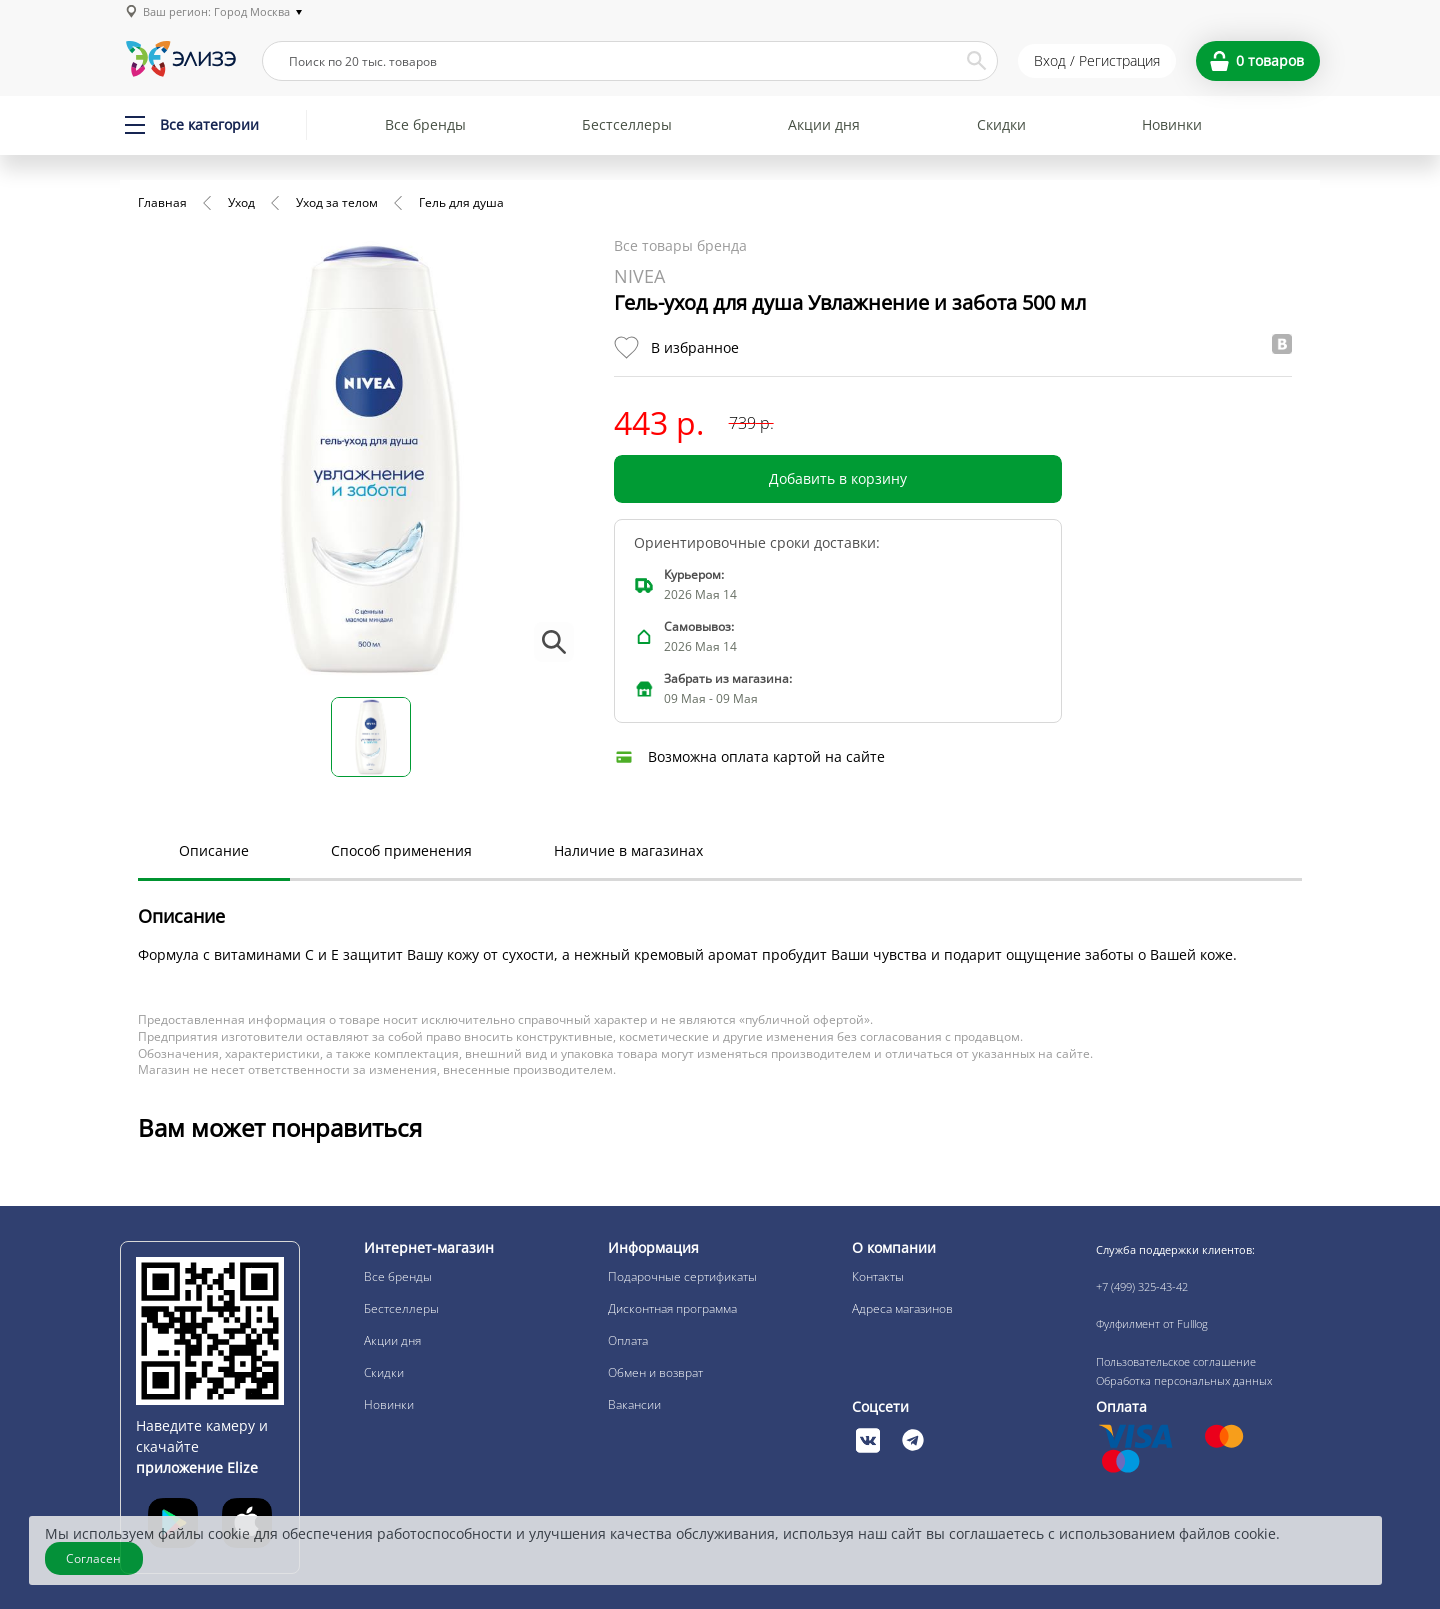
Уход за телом (337, 202)
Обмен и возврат (655, 1372)
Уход (241, 202)
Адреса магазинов (902, 1308)
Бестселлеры (627, 124)
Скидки (1001, 124)
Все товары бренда (680, 245)
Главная (162, 202)
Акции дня (824, 124)
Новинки (1172, 124)
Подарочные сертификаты (682, 1276)
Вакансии (634, 1404)
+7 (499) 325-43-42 (1142, 1286)
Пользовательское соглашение (1176, 1361)
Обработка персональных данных (1184, 1380)
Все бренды (425, 124)
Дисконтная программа (672, 1308)
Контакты (878, 1276)
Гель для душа (461, 202)
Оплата (628, 1340)
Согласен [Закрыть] (94, 1558)
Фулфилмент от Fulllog (1152, 1323)
